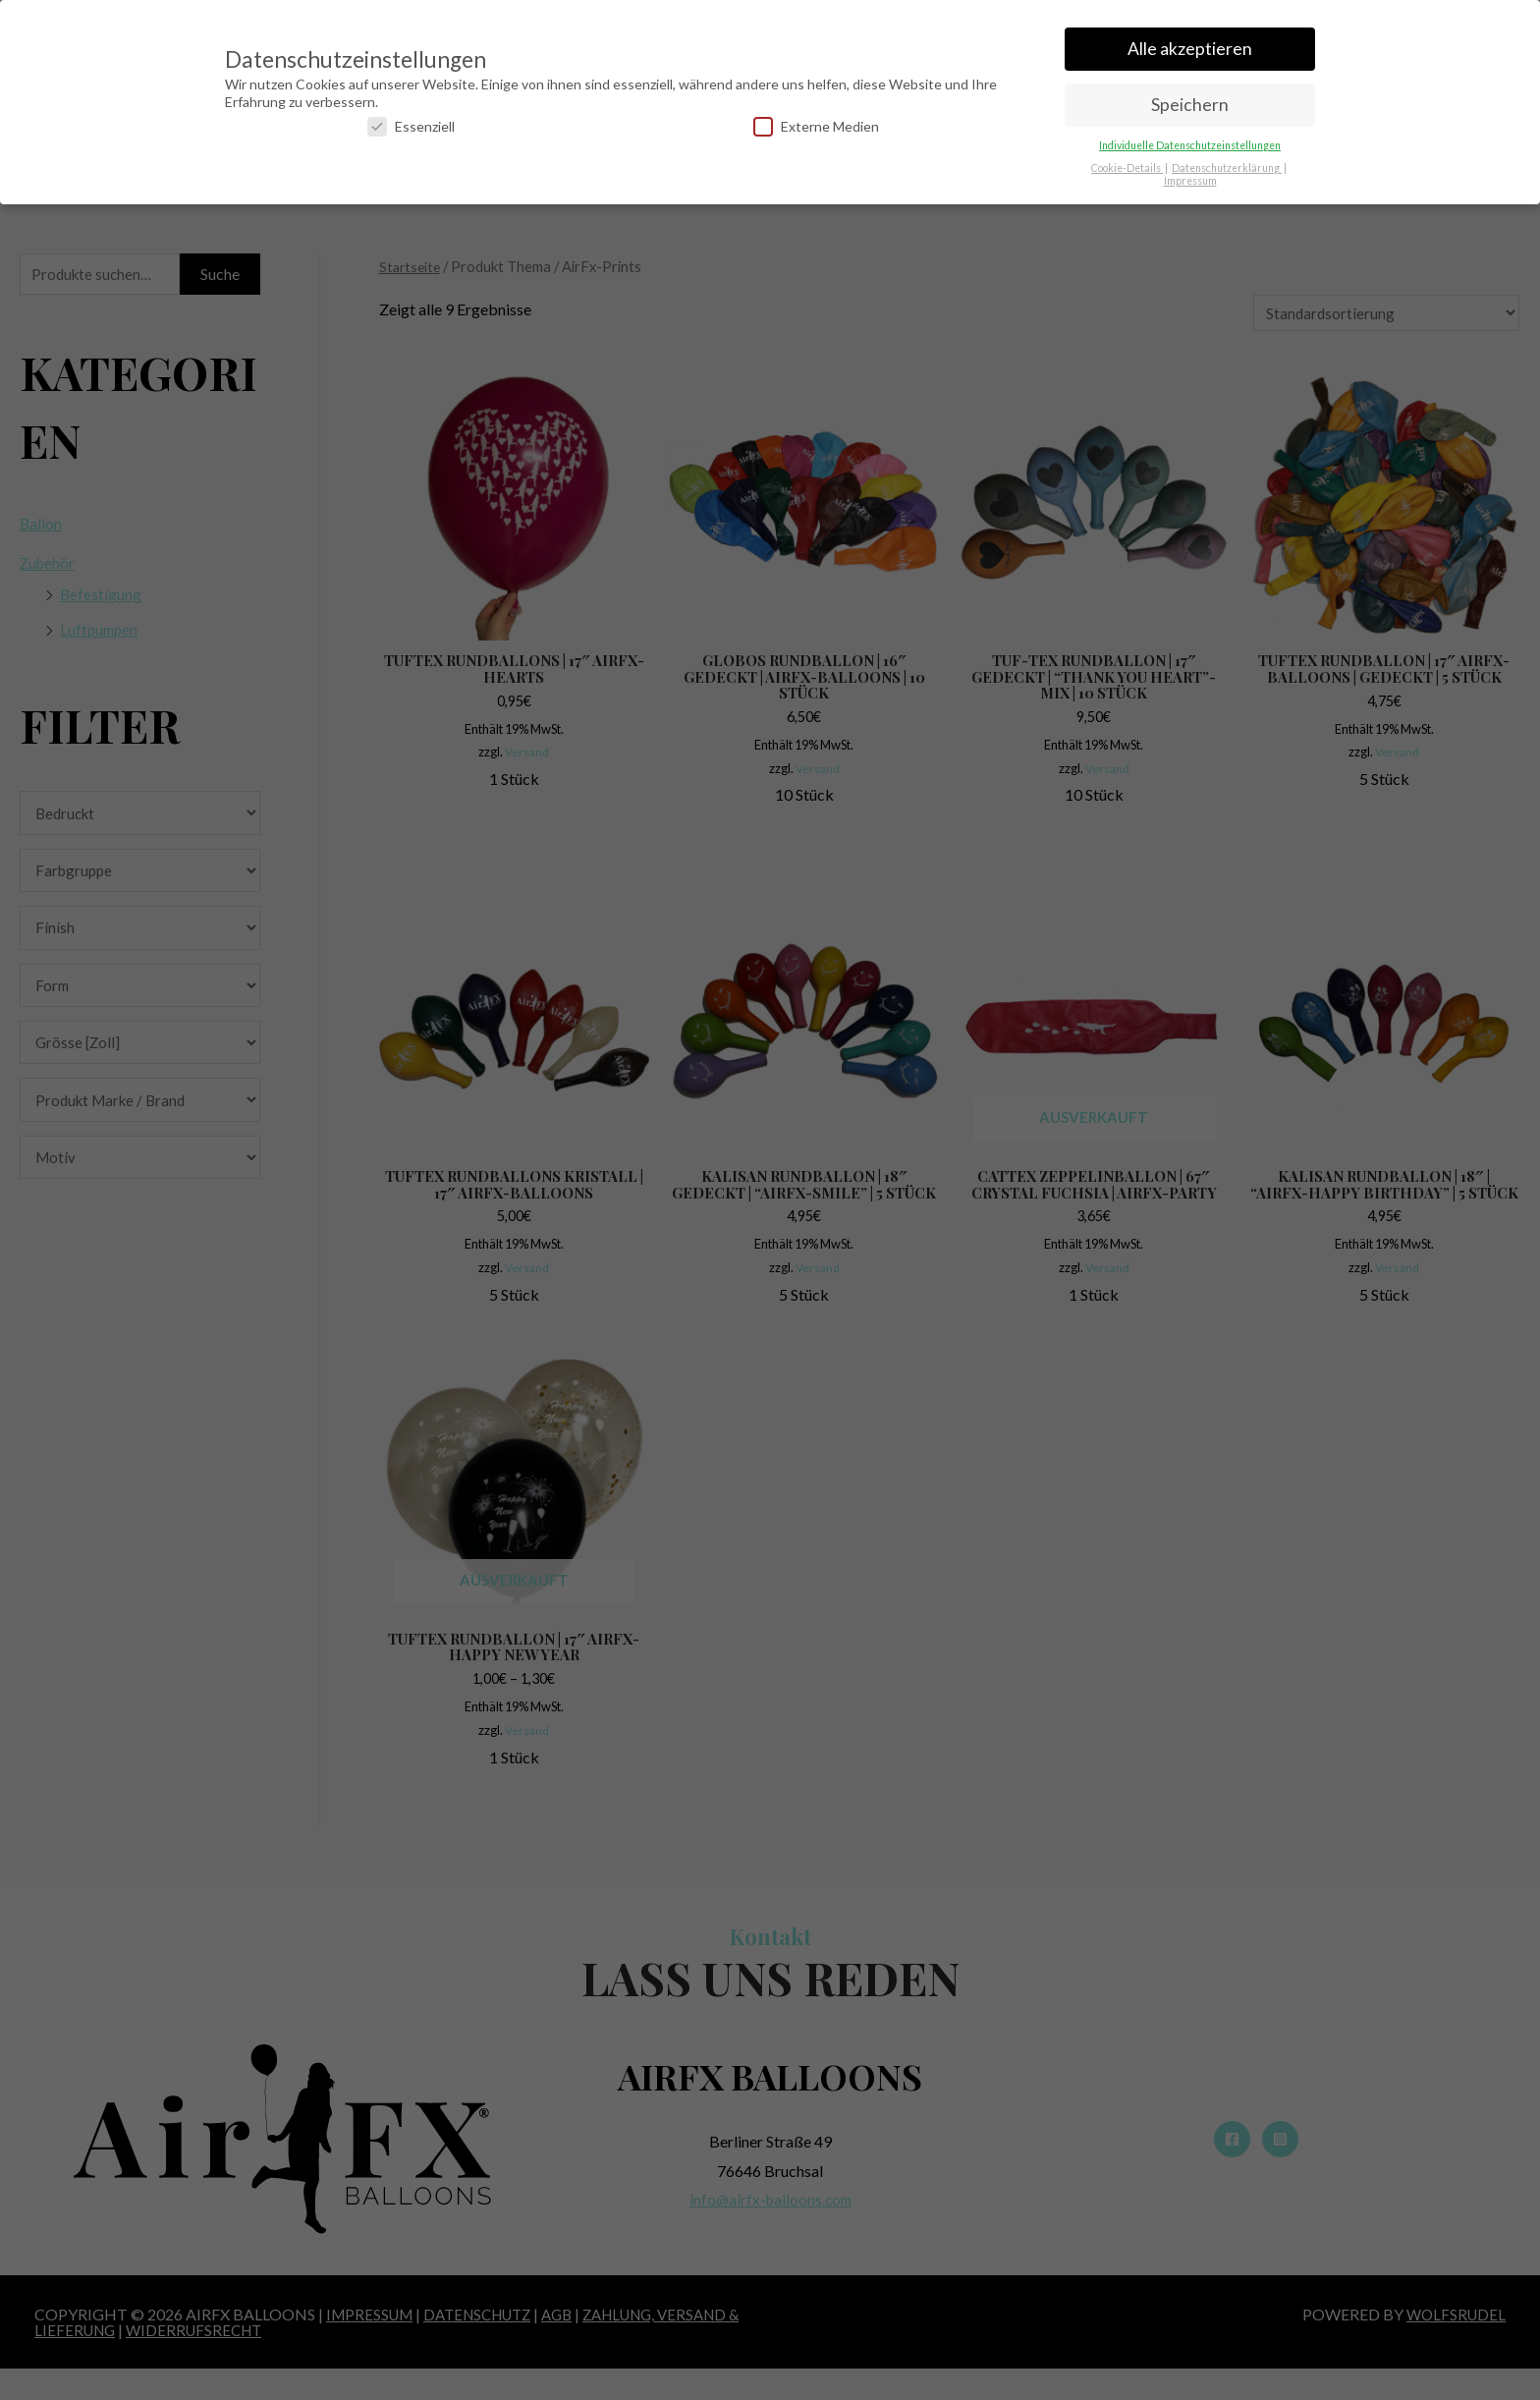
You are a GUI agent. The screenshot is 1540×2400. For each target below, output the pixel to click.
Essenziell (411, 122)
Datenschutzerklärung (1227, 164)
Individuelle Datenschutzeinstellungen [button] (1190, 141)
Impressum (1190, 177)
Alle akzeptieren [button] (1190, 44)
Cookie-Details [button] (1127, 164)
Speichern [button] (1190, 100)
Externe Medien (816, 122)
